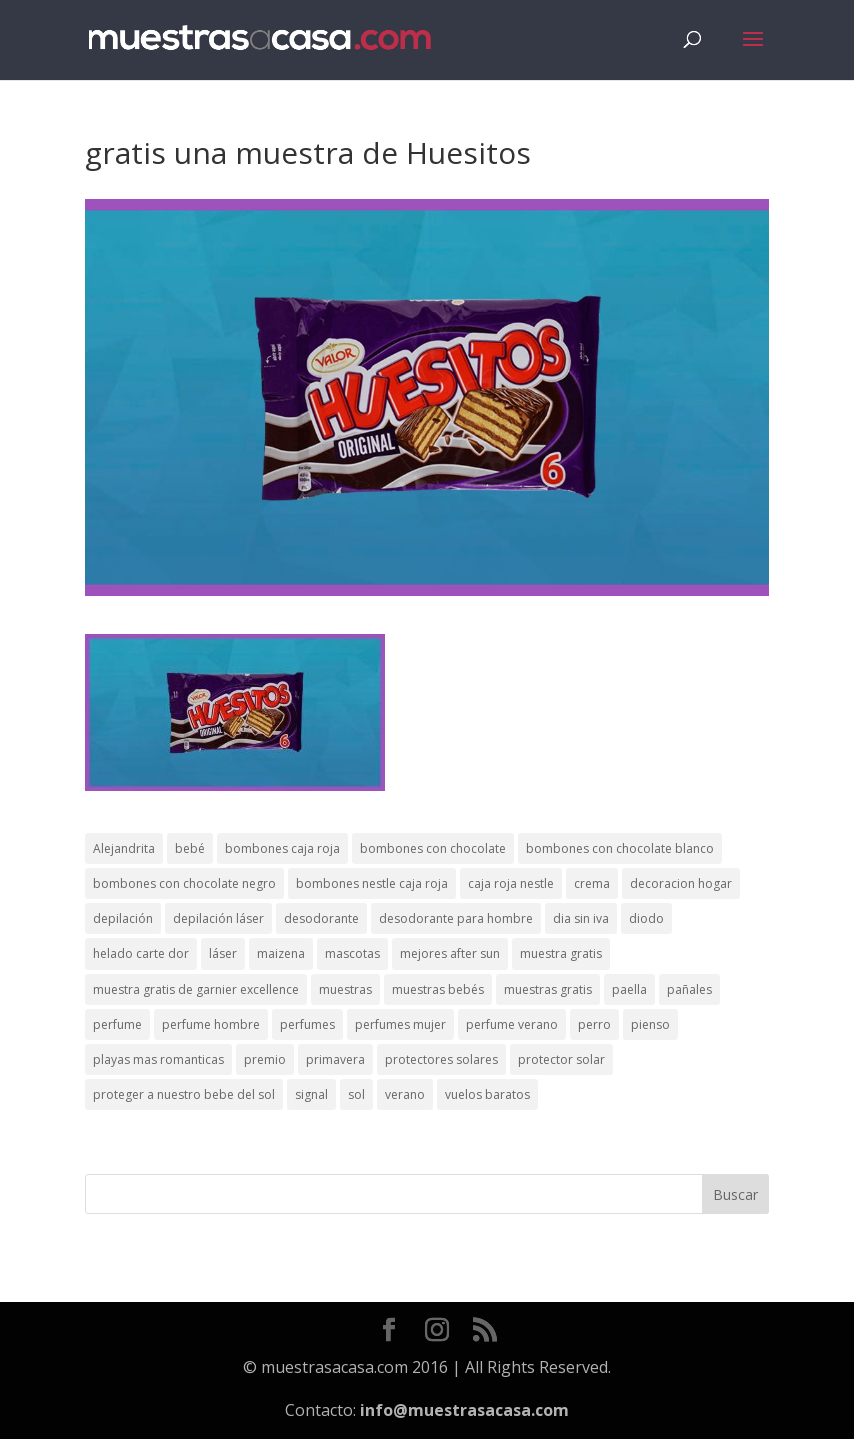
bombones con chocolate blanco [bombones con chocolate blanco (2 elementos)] (620, 848)
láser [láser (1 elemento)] (223, 953)
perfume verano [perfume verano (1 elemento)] (512, 1024)
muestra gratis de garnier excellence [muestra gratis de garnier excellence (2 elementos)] (196, 989)
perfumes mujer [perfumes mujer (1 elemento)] (400, 1024)
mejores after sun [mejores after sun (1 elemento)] (450, 953)
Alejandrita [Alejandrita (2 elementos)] (124, 848)
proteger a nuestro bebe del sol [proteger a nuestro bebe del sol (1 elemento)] (184, 1094)
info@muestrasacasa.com (464, 1410)
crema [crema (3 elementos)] (592, 883)
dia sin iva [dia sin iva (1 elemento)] (581, 918)
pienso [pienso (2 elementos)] (650, 1024)
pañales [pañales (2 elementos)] (689, 989)
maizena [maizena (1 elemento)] (281, 953)
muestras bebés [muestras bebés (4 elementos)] (438, 989)
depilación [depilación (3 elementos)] (123, 918)
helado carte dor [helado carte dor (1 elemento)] (141, 953)
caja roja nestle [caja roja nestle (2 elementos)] (511, 883)
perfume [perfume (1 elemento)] (117, 1024)
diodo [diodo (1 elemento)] (646, 918)
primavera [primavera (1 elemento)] (335, 1059)
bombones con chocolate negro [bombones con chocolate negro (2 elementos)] (184, 883)
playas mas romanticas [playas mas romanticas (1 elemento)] (158, 1059)
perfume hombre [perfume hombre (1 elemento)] (211, 1024)
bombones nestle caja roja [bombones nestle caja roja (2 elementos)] (372, 883)
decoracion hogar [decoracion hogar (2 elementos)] (681, 883)
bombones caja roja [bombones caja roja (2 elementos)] (282, 848)
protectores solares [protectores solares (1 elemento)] (441, 1059)
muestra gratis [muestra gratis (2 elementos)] (561, 953)
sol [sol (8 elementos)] (356, 1094)
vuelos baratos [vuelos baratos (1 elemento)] (487, 1094)
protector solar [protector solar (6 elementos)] (561, 1059)
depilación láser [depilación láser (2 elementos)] (218, 918)
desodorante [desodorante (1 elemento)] (321, 918)
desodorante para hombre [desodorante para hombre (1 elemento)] (456, 918)
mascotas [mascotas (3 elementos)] (352, 953)
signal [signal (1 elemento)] (311, 1094)
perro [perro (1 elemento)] (594, 1024)
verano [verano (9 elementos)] (405, 1094)
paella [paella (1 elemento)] (629, 989)
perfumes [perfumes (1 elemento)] (307, 1024)
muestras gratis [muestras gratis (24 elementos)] (548, 989)
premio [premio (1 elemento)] (265, 1059)
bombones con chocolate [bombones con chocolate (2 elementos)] (433, 848)
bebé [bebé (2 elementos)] (190, 848)
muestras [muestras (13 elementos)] (345, 989)
